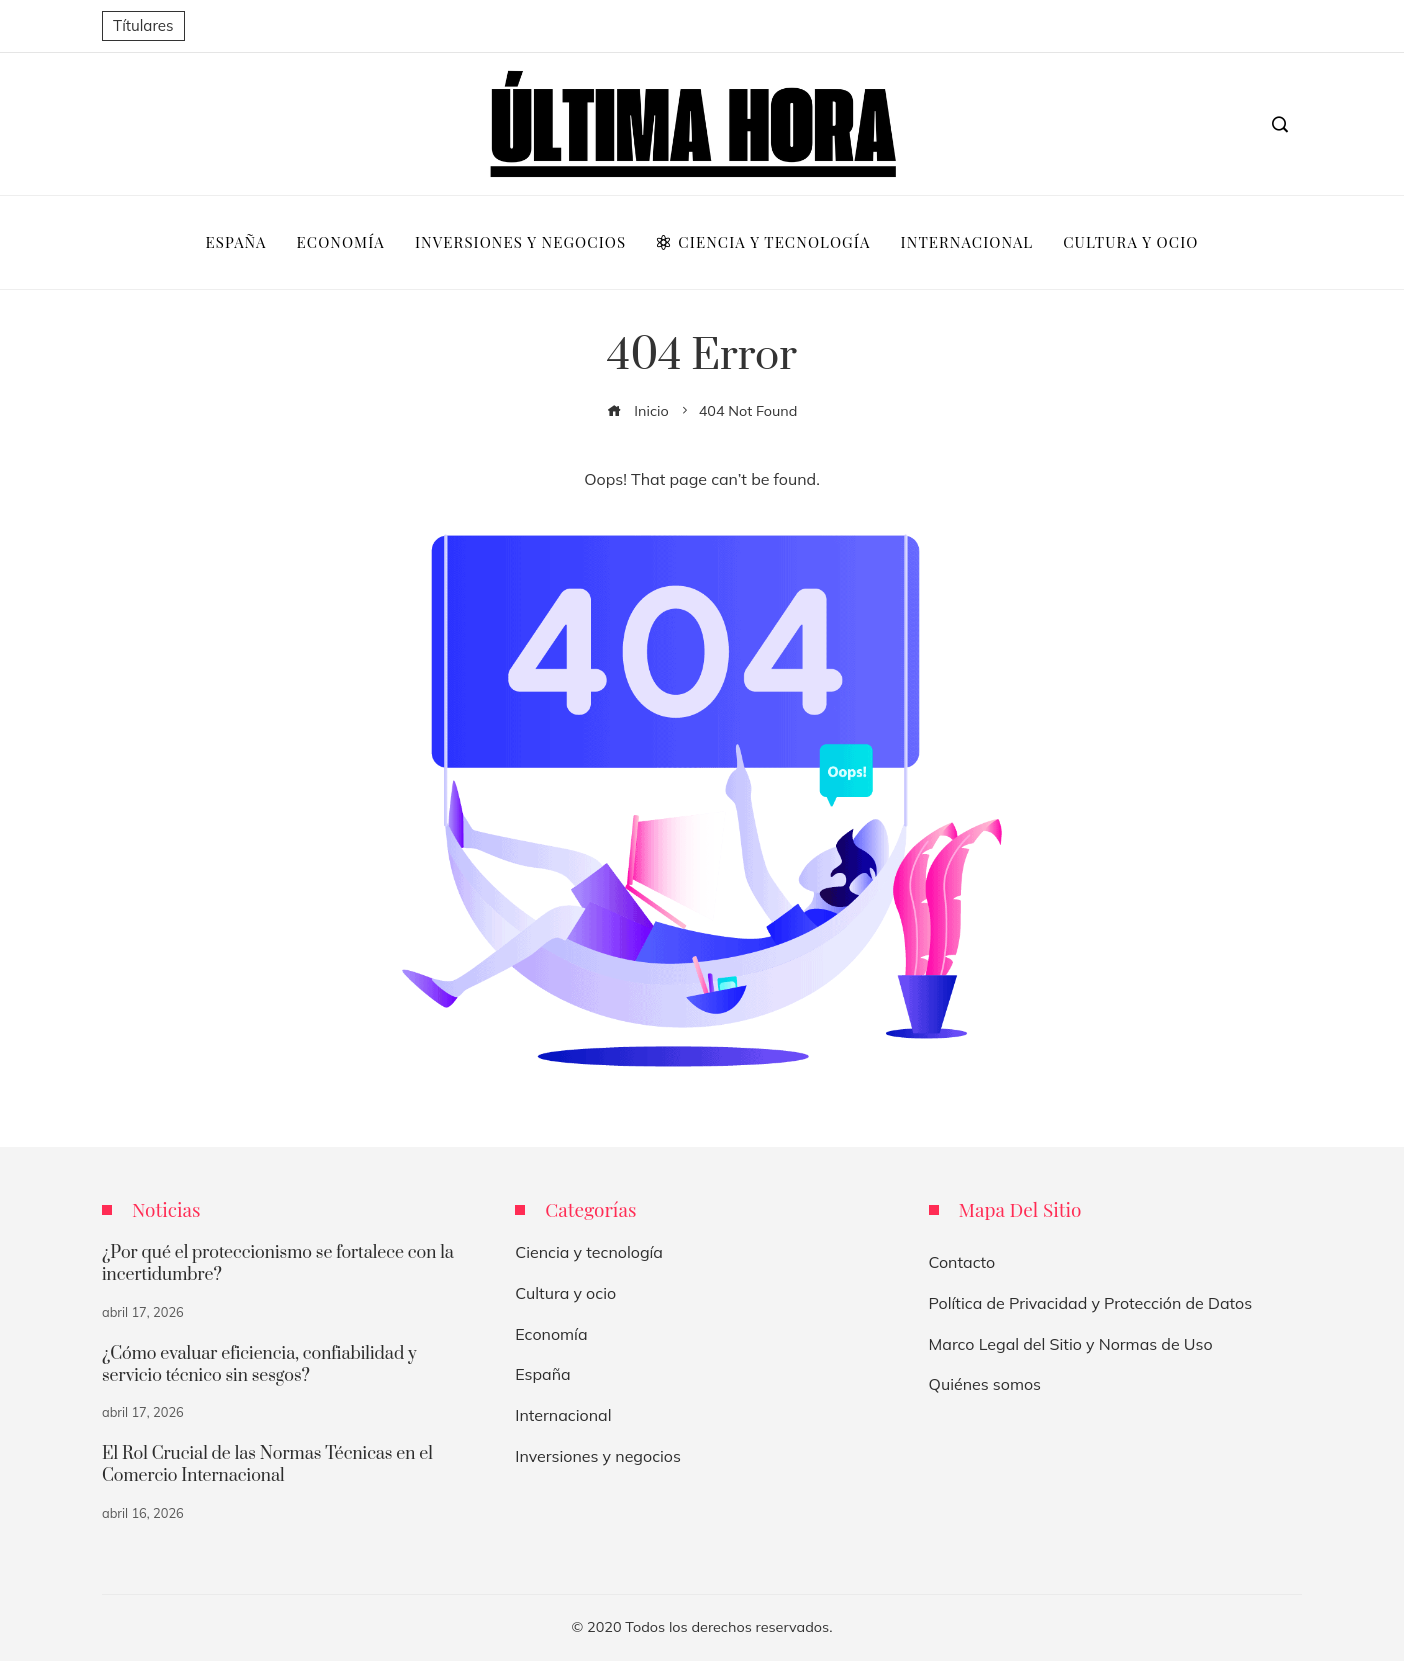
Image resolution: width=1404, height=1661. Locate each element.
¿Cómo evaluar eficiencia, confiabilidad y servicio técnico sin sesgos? (259, 1365)
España (542, 1374)
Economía (551, 1334)
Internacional (563, 1415)
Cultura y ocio (565, 1293)
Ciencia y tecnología (589, 1252)
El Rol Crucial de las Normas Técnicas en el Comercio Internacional (267, 1465)
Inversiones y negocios (598, 1456)
